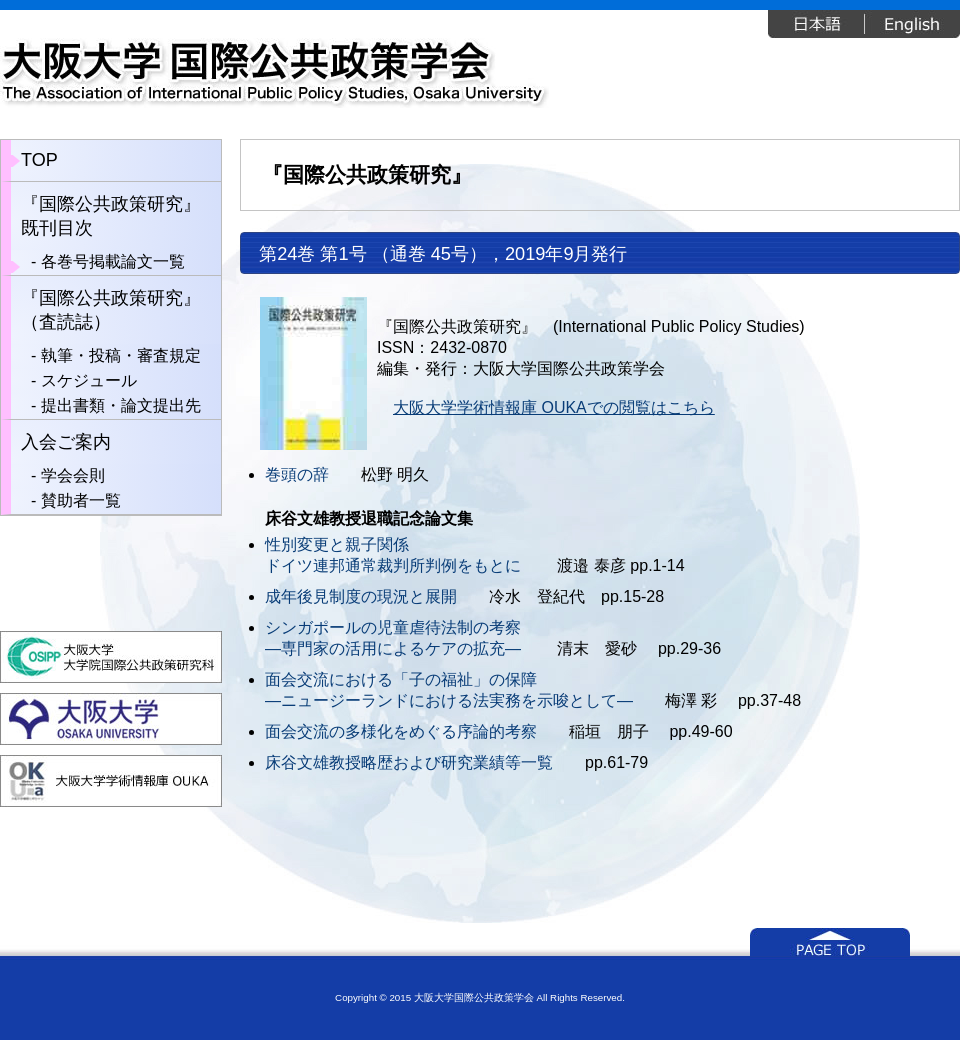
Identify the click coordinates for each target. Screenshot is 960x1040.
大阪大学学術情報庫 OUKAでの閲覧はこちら (554, 407)
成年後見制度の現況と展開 (361, 596)
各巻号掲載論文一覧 (113, 261)
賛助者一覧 (81, 500)
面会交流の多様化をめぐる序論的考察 (401, 731)
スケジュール (89, 380)
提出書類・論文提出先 (121, 405)
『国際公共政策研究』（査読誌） (111, 310)
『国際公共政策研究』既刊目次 (111, 216)
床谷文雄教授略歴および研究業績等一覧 (409, 762)
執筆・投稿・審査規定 (121, 355)
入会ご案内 (66, 442)
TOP (39, 160)
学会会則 (73, 475)
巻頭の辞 (297, 474)
